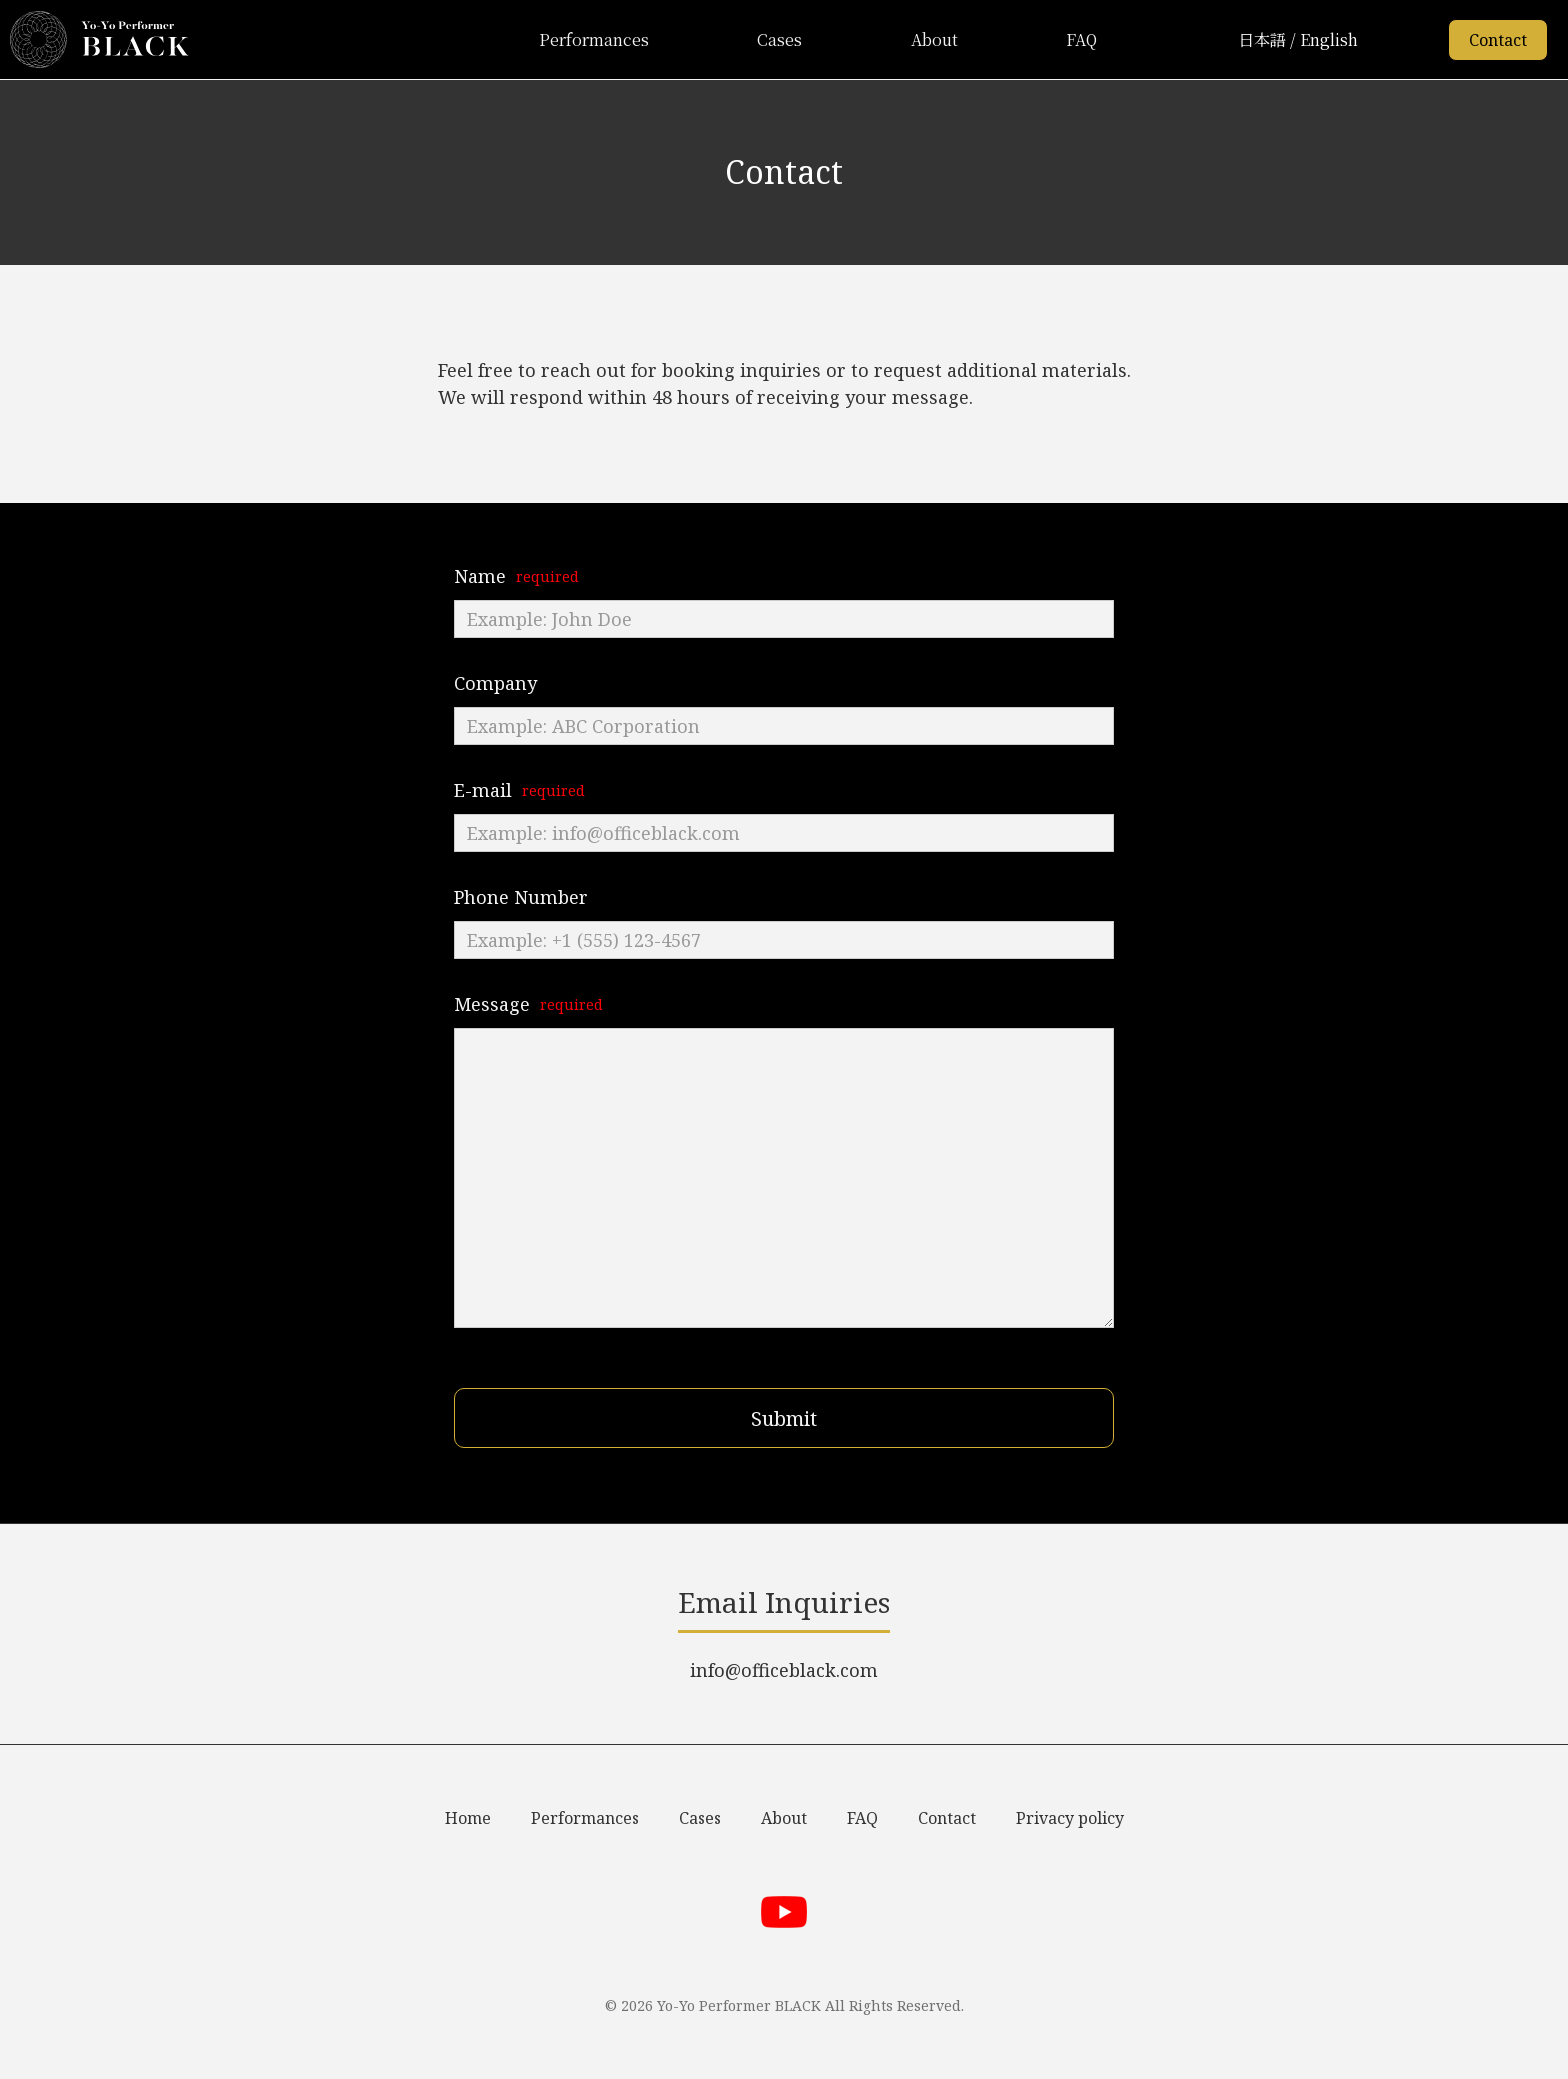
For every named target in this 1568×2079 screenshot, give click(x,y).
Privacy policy (1070, 1818)
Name (480, 576)
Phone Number (521, 897)
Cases (779, 39)
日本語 (1262, 39)
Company (495, 683)
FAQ (1081, 39)
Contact (1498, 40)
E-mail (483, 790)
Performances (594, 39)
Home (468, 1818)
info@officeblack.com (784, 1670)
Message (492, 1004)
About (934, 39)
